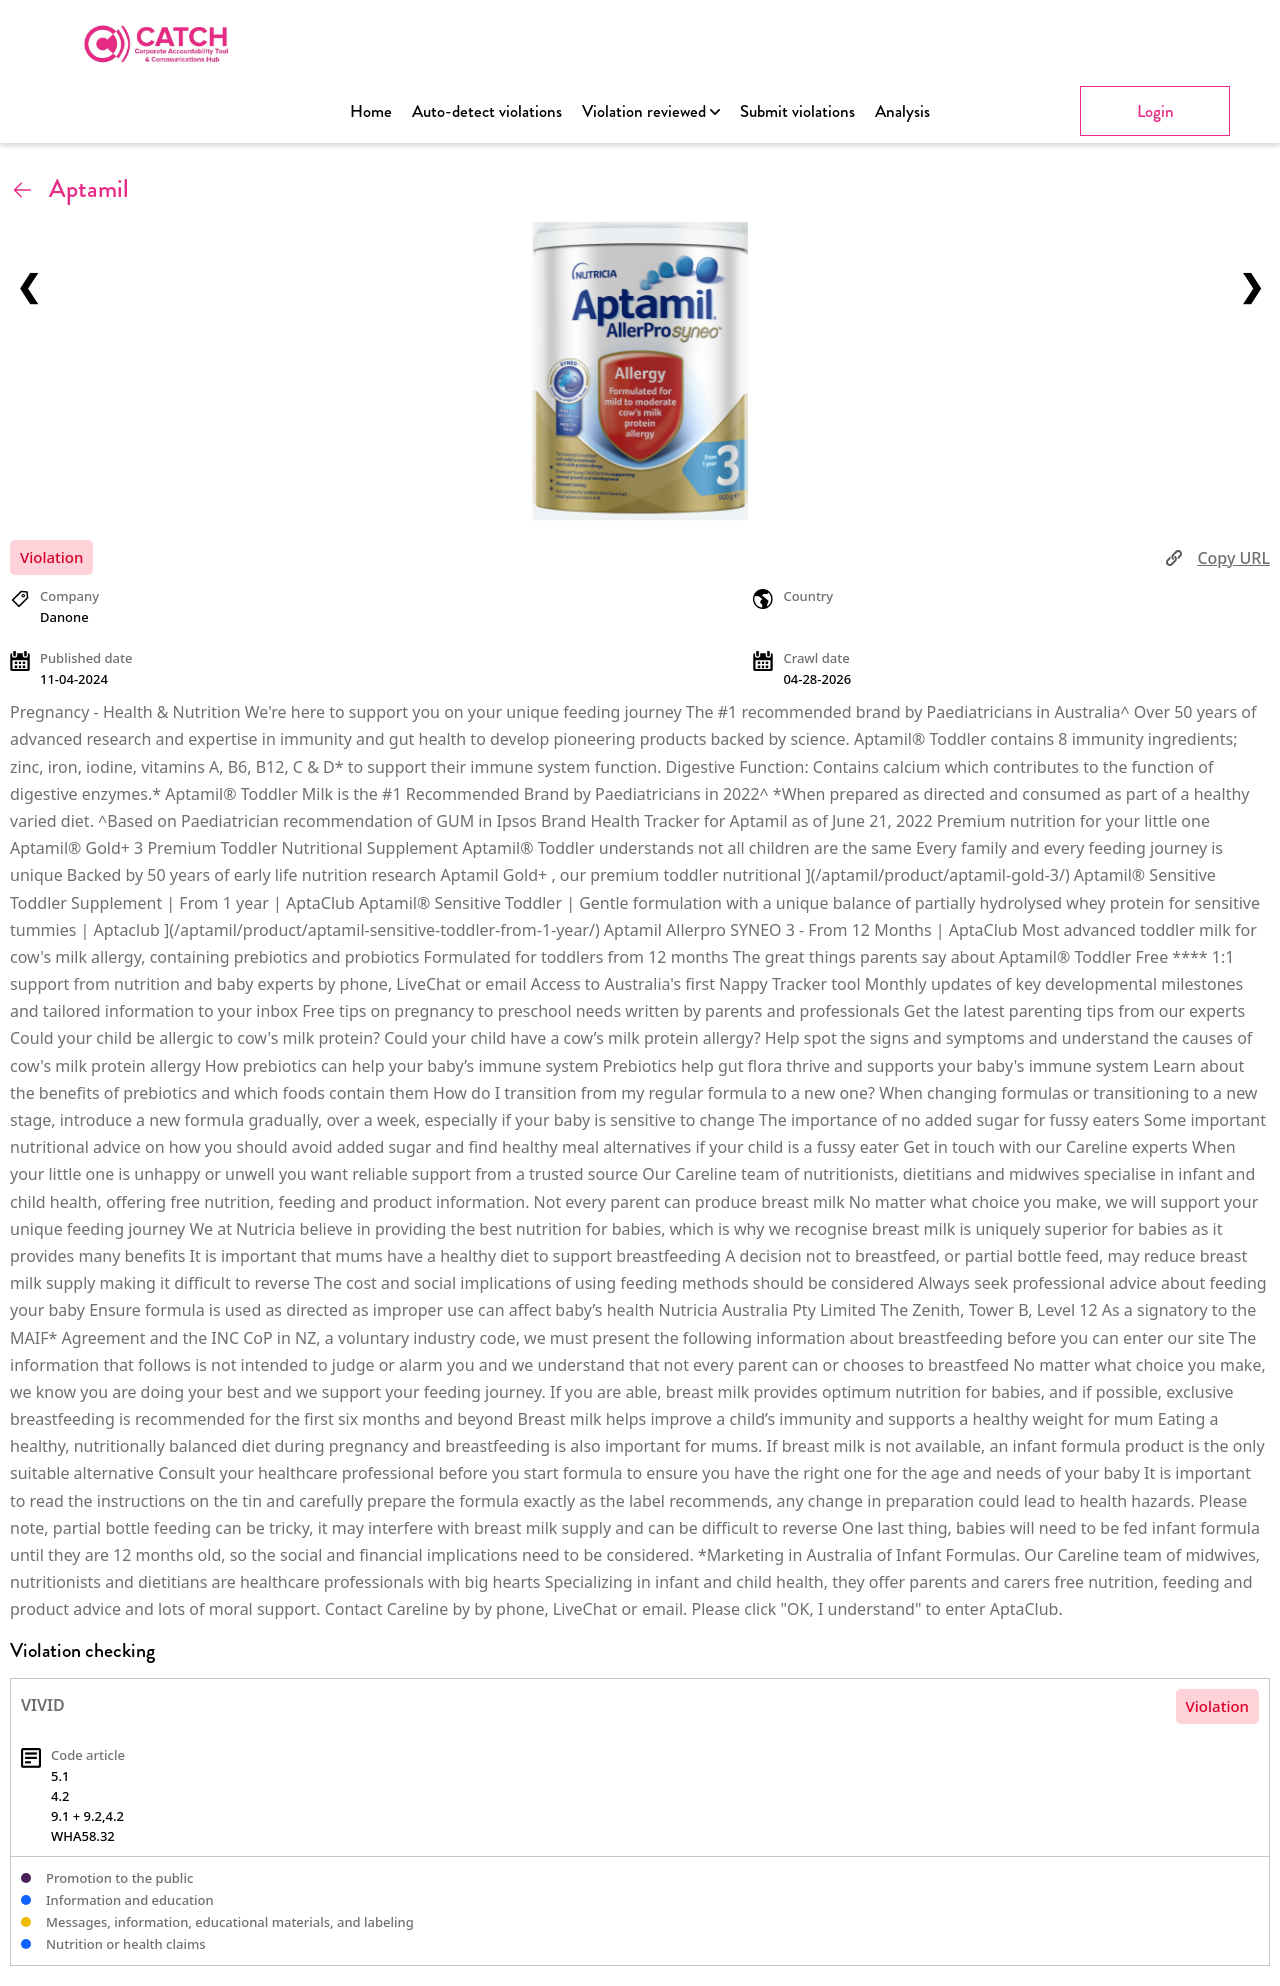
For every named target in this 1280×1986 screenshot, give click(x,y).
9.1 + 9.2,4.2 (87, 1816)
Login (1155, 111)
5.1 (60, 1776)
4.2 (60, 1796)
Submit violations (797, 111)
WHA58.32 (83, 1836)
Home (371, 111)
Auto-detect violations (487, 111)
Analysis (902, 111)
